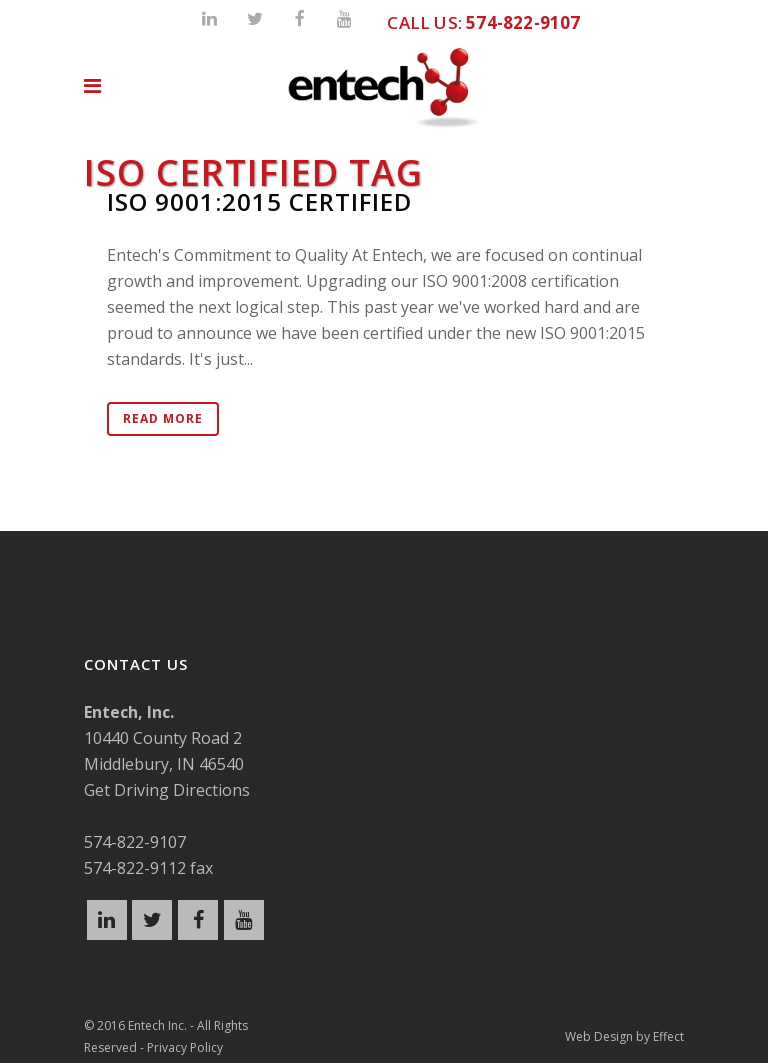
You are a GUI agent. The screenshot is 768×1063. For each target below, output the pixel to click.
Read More (163, 418)
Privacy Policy (185, 1047)
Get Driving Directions (167, 790)
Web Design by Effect (624, 1036)
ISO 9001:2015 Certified (259, 201)
